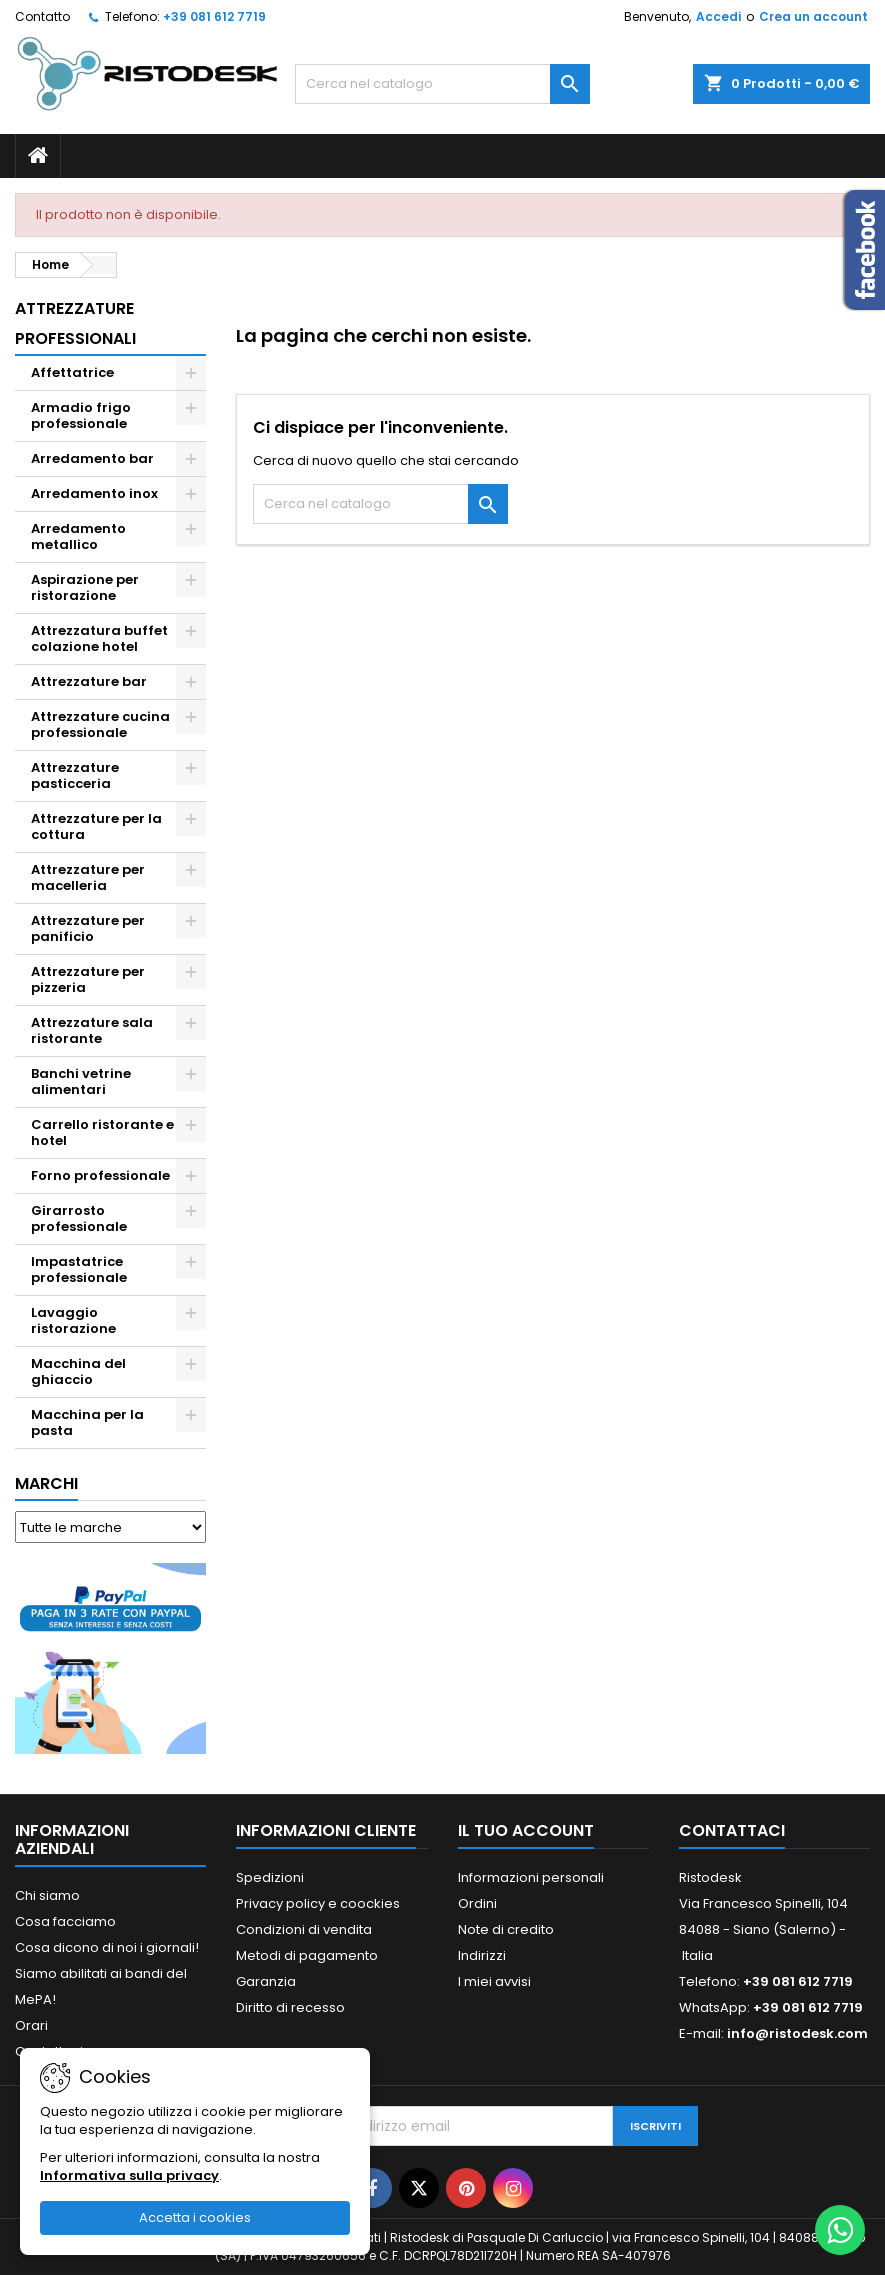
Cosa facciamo (65, 1921)
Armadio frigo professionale (81, 415)
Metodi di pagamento (307, 1955)
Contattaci (732, 1830)
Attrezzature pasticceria (75, 775)
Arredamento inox (94, 493)
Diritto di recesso (290, 2007)
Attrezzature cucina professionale (100, 724)
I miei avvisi (494, 1981)
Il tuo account (526, 1830)
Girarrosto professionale (79, 1218)
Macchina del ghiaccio (78, 1371)
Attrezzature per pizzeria (88, 979)
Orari (31, 2025)
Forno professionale (100, 1175)
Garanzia (266, 1981)
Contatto (42, 16)
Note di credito (506, 1929)
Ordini (477, 1903)
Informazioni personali (531, 1877)
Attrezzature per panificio (88, 928)
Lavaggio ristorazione (73, 1320)
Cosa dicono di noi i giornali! (107, 1947)
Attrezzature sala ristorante (92, 1030)
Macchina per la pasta (87, 1422)
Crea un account (813, 16)
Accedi (718, 16)
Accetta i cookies (195, 2217)
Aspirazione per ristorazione (85, 587)
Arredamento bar (92, 458)
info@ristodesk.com (797, 2033)
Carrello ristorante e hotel (102, 1132)
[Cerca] (442, 84)
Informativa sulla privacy (129, 2175)
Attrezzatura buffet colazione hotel (99, 638)
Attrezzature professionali (75, 323)
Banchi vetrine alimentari (81, 1081)
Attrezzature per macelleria (88, 877)
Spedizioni (270, 1877)
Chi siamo (47, 1895)
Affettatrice (72, 372)
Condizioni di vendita (304, 1929)
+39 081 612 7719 (214, 16)
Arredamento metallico (78, 536)
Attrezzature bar (89, 681)
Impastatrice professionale (79, 1269)
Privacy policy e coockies (318, 1903)
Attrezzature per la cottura (96, 826)
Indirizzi (482, 1955)
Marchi (46, 1483)
